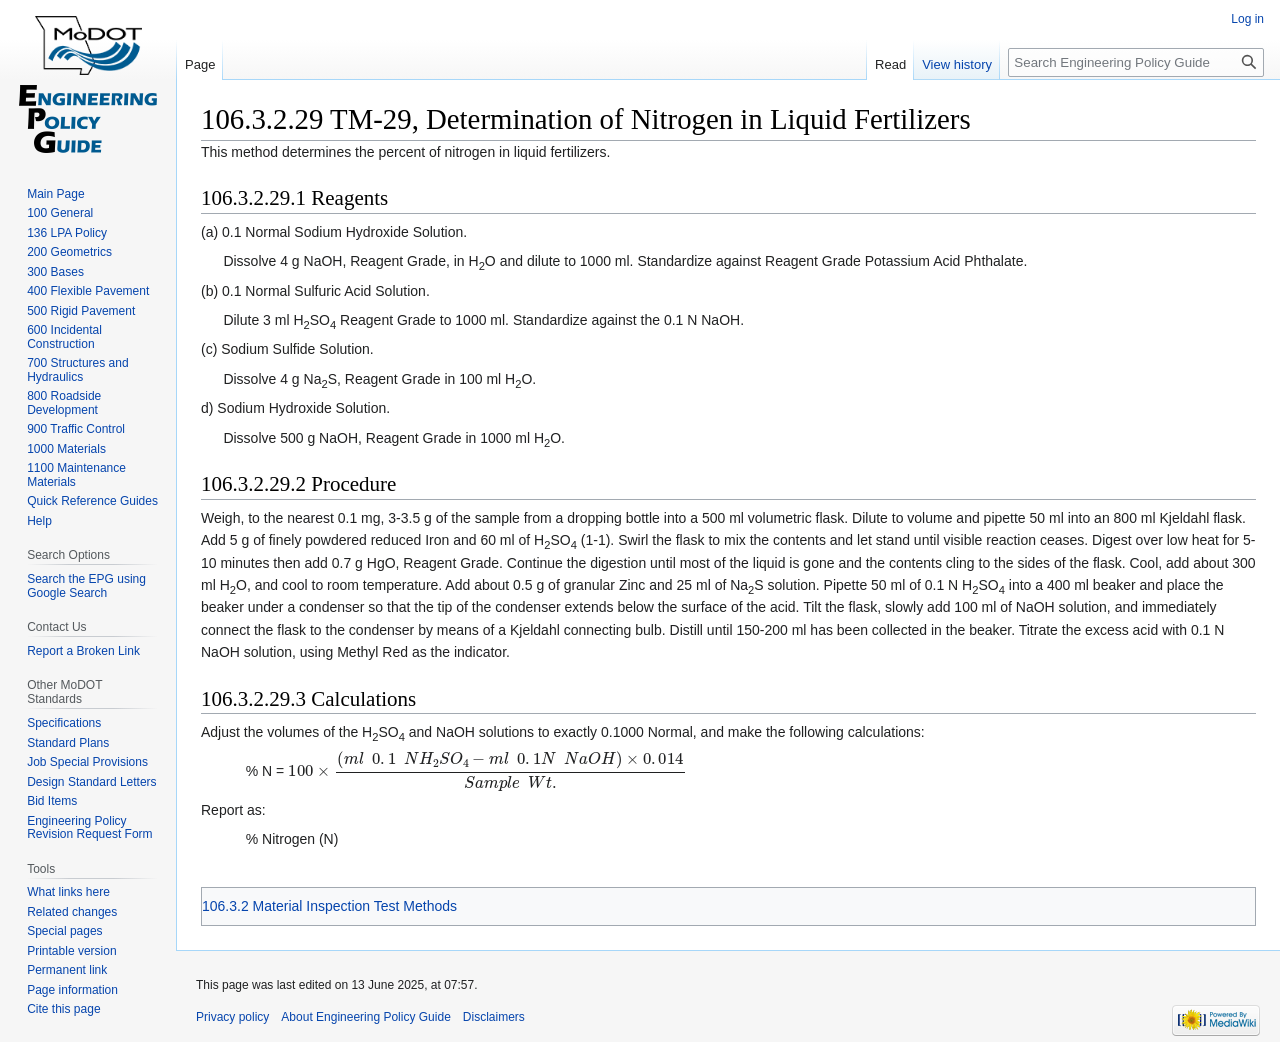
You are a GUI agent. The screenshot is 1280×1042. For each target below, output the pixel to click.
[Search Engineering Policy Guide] (1136, 62)
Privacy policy (232, 1017)
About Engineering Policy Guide (365, 1017)
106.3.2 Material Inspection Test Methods (329, 906)
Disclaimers (494, 1017)
